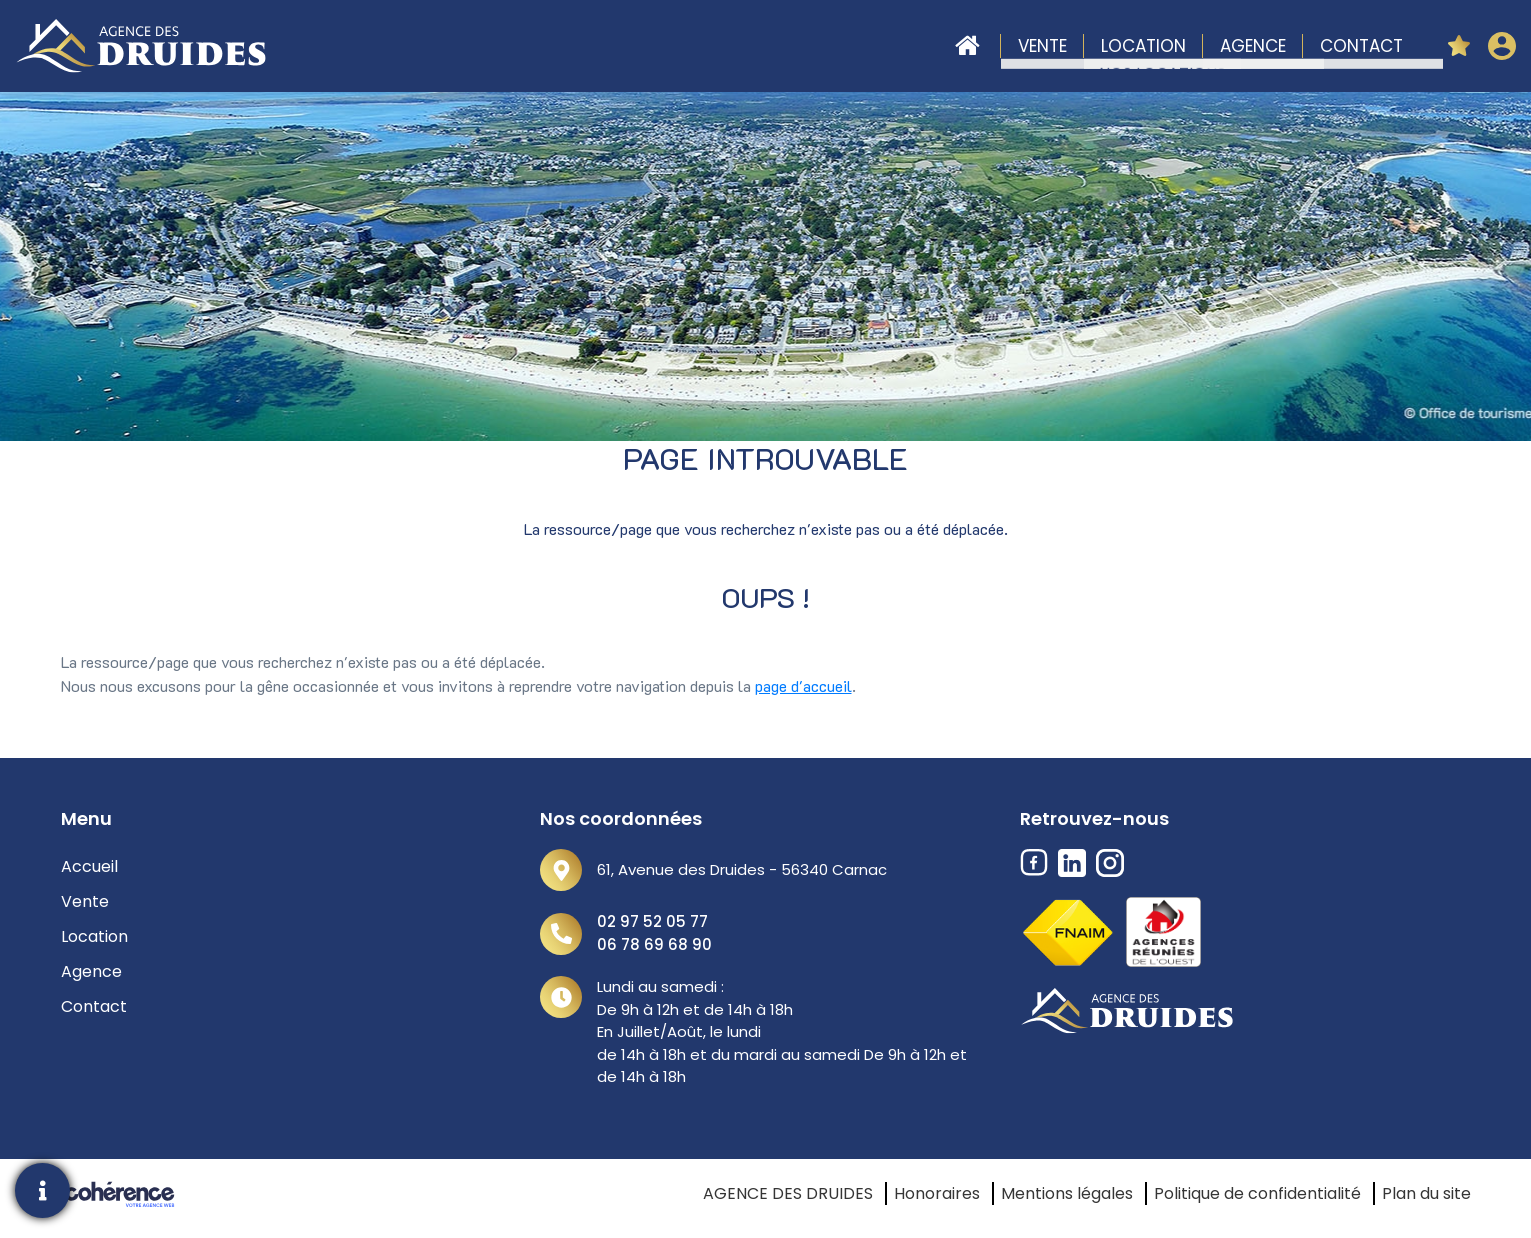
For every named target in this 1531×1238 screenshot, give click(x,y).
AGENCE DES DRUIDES (788, 1193)
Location (1143, 46)
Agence (1253, 46)
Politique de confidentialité (1257, 1193)
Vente (1042, 46)
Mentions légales (1067, 1193)
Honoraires (937, 1193)
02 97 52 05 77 (652, 921)
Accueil (967, 46)
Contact (1361, 46)
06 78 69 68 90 (654, 944)
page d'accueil (803, 685)
